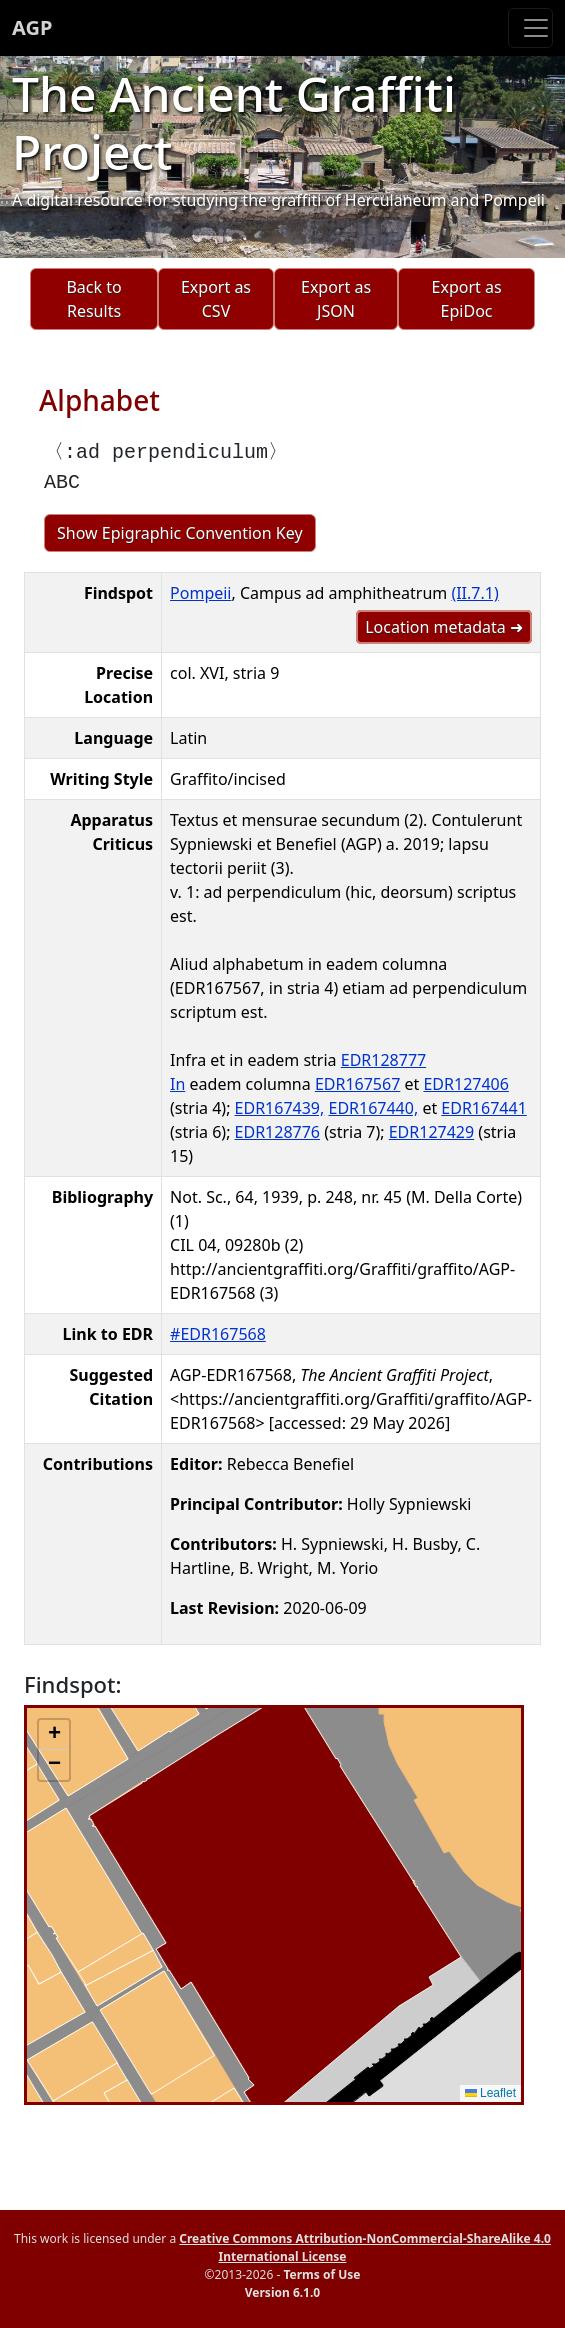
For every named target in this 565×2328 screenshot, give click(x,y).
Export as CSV (216, 299)
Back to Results (93, 299)
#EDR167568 (218, 1334)
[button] (54, 1735)
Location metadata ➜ (444, 627)
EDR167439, (280, 1108)
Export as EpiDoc (467, 299)
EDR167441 (483, 1108)
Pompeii (200, 593)
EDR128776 (277, 1132)
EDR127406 (465, 1084)
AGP (32, 27)
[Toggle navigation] (530, 28)
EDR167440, (373, 1108)
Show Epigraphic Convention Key (180, 533)
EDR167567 (357, 1084)
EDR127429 (431, 1132)
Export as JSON (336, 299)
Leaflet (490, 2093)
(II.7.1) (474, 593)
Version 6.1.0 (282, 2292)
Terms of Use (321, 2274)
